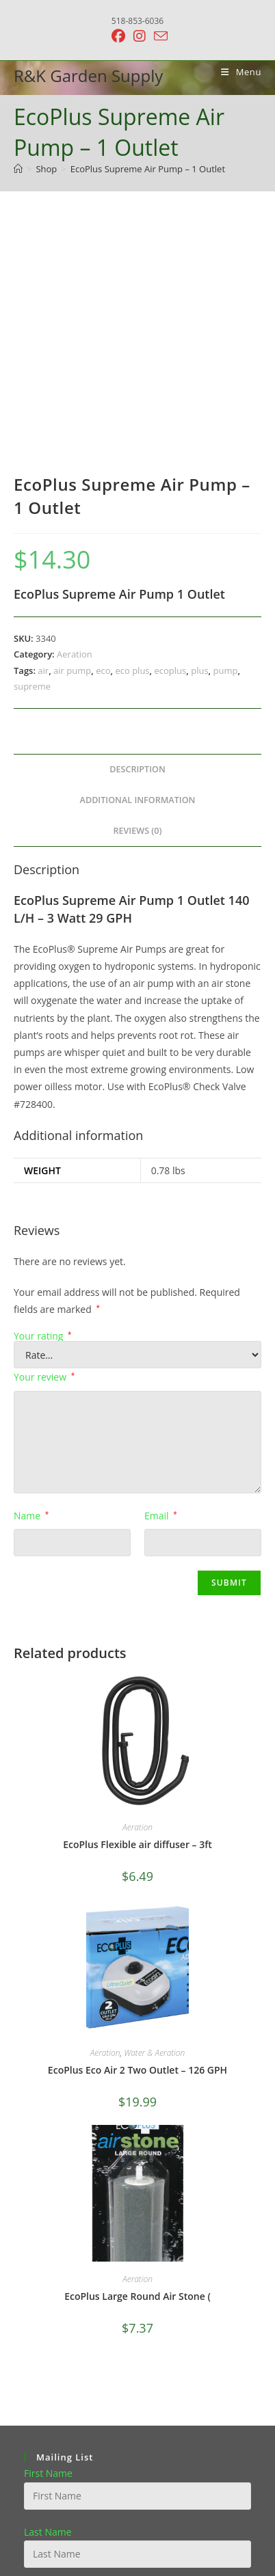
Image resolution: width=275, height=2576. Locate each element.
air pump (72, 441)
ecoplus (171, 441)
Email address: (56, 2361)
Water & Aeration (154, 1824)
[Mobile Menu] (236, 72)
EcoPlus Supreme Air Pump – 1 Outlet (147, 169)
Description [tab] (137, 540)
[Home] (18, 169)
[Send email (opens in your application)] (159, 36)
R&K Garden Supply (88, 75)
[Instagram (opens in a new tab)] (139, 36)
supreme (32, 457)
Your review (44, 1147)
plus (199, 441)
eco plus (132, 441)
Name (31, 1286)
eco (103, 441)
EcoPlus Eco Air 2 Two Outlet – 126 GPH (137, 1840)
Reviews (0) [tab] (137, 601)
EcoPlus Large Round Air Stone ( (137, 2067)
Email (160, 1286)
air (43, 441)
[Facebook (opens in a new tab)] (118, 36)
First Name (48, 2244)
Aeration (74, 425)
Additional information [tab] (138, 571)
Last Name (48, 2302)
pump (225, 441)
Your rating (43, 1107)
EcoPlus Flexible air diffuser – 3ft (137, 1615)
